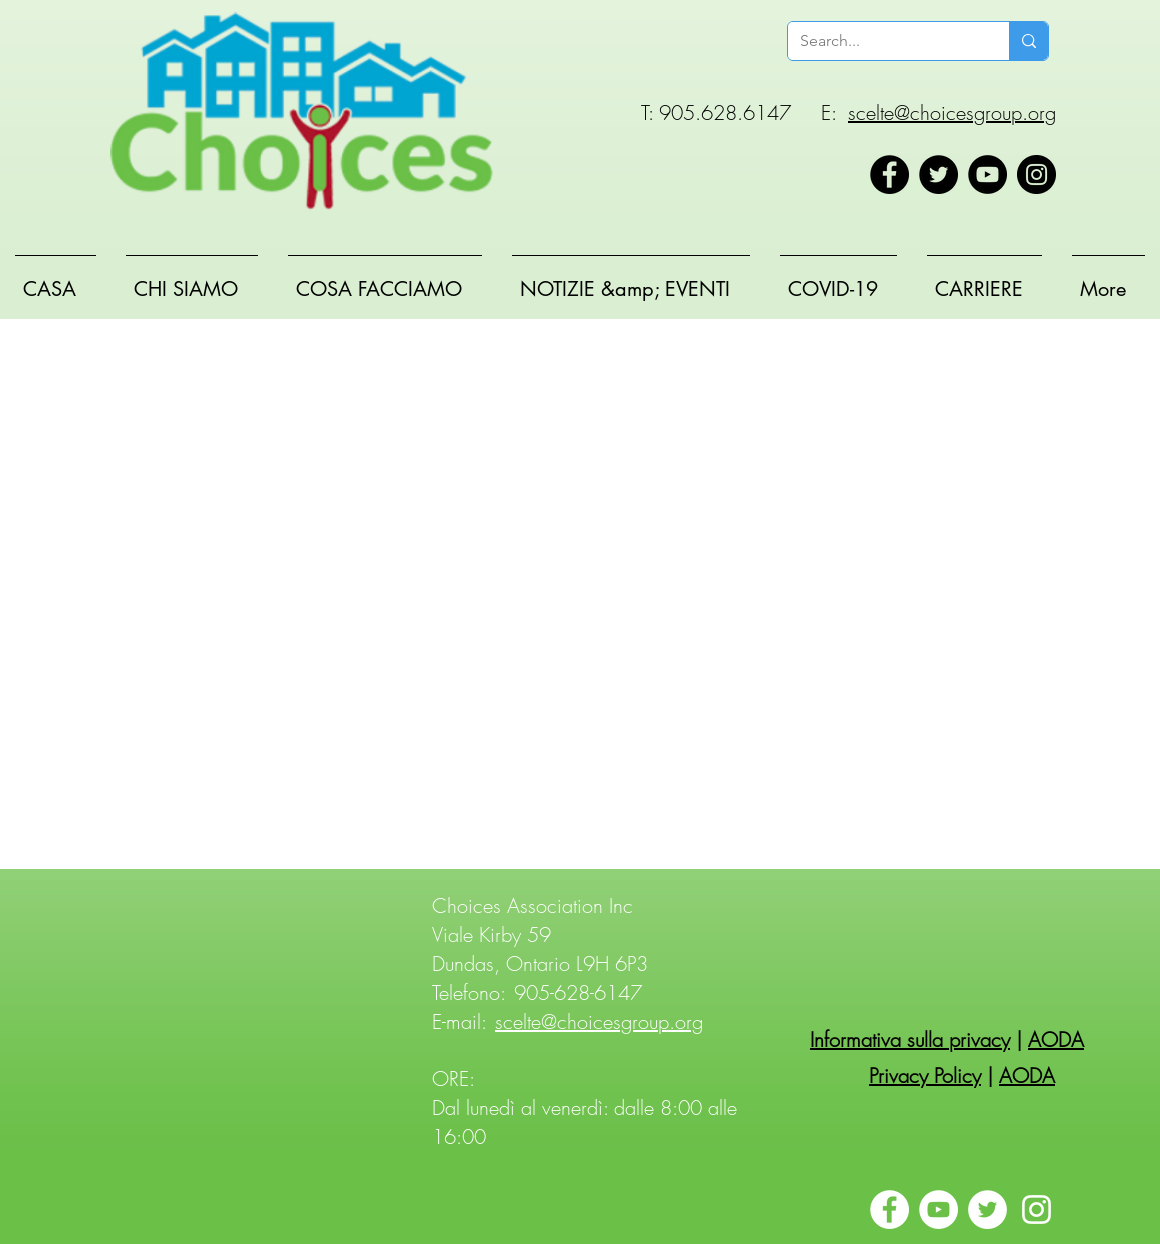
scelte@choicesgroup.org (952, 112)
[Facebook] (889, 174)
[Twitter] (938, 174)
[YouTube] (987, 174)
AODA (1056, 1039)
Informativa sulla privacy (910, 1039)
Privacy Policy (925, 1075)
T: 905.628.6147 (716, 112)
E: (828, 112)
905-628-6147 (578, 992)
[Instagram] (1036, 174)
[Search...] (883, 41)
